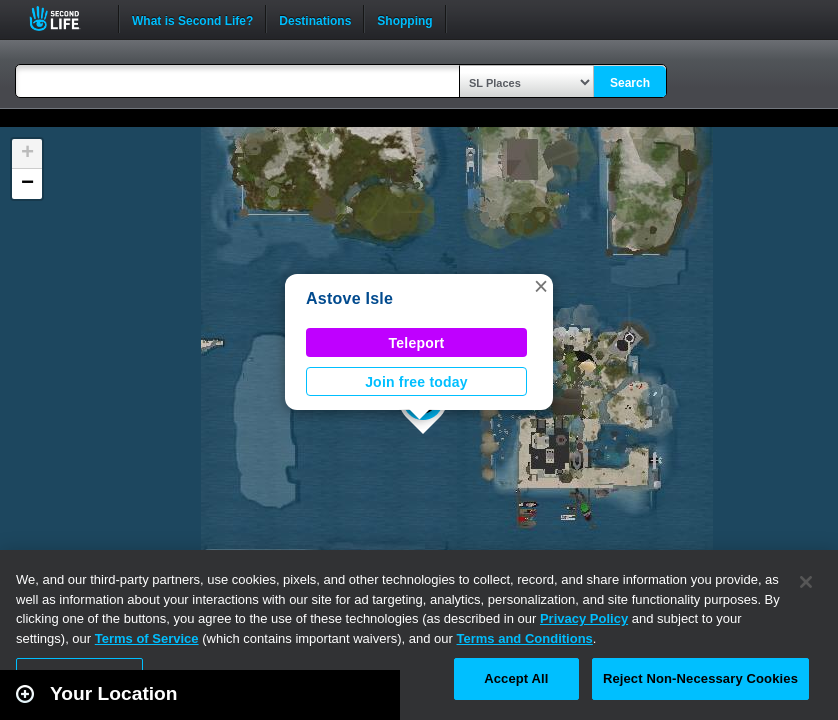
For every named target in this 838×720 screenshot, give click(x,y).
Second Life (65, 18)
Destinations (315, 19)
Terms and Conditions (525, 638)
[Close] (806, 582)
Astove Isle (349, 298)
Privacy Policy (584, 618)
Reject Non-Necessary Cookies (700, 678)
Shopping (404, 19)
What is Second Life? (192, 19)
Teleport (417, 343)
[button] (541, 286)
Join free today (416, 382)
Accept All (516, 678)
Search (630, 83)
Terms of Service (147, 638)
